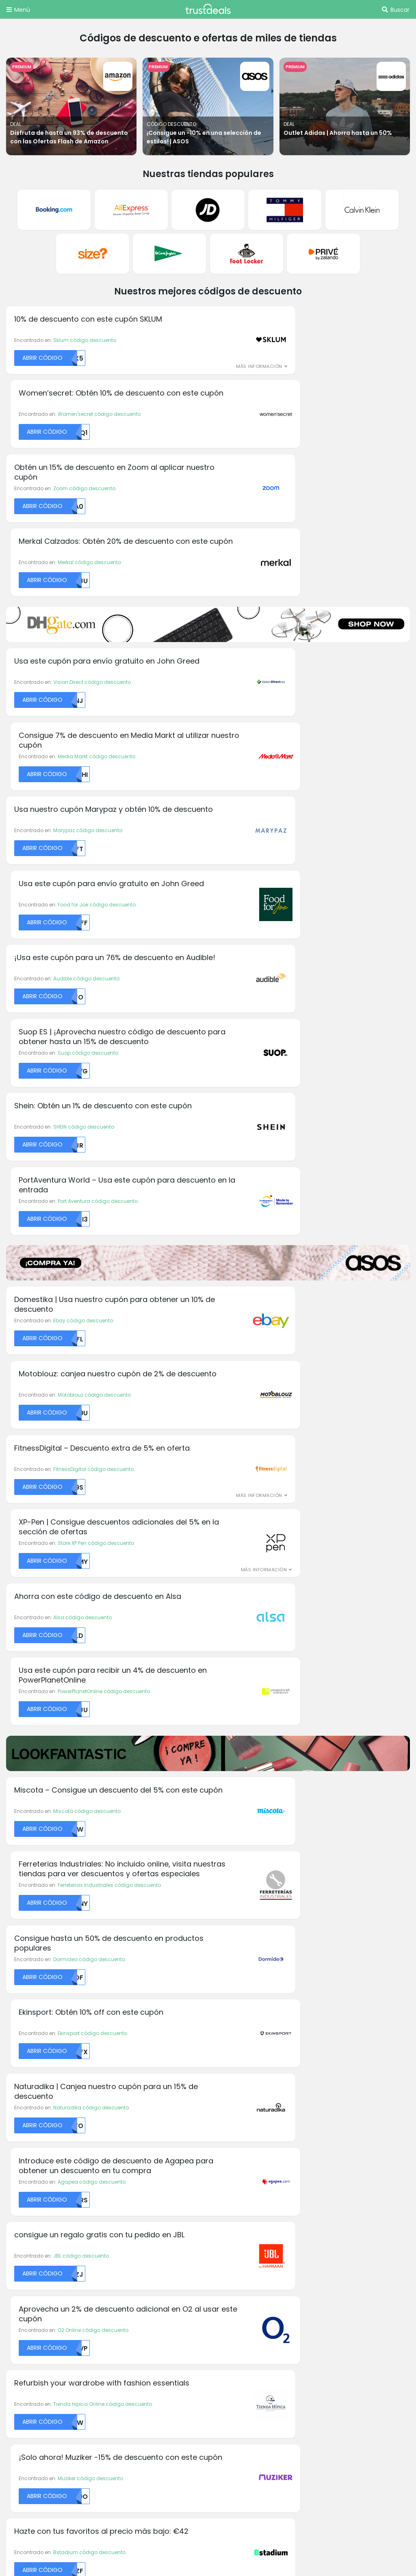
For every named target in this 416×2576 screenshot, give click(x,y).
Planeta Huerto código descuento (300, 1582)
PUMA (324, 2158)
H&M (219, 2097)
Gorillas (119, 2148)
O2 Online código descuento (294, 1347)
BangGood (20, 2128)
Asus (12, 2107)
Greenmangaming (238, 2077)
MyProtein (329, 2077)
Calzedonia (20, 2168)
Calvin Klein (20, 2158)
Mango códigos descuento (44, 2380)
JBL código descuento (81, 1347)
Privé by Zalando (338, 2148)
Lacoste (224, 2168)
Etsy (115, 2118)
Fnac (116, 2128)
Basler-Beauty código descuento (300, 1506)
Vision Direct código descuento (92, 489)
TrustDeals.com (329, 2460)
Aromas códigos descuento (45, 2234)
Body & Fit (18, 2138)
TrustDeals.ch (271, 2416)
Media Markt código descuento (298, 489)
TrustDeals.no (117, 2460)
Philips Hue (331, 2107)
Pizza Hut (329, 2128)
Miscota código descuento (87, 1112)
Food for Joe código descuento (298, 565)
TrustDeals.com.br (195, 2416)
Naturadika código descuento (91, 1271)
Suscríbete (266, 1990)
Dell (114, 2067)
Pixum (325, 2118)
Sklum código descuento (84, 291)
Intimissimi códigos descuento (48, 2351)
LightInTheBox (335, 2067)
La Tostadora (230, 2158)
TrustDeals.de (342, 2416)
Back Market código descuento (298, 1658)
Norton (326, 2087)
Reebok (327, 2168)
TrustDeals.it (257, 2438)
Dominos (121, 2097)
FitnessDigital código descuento (93, 914)
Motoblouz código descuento (295, 838)
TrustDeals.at (48, 2416)
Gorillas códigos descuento (44, 2244)
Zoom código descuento (84, 367)
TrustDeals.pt (187, 2460)
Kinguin (223, 2148)
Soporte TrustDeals (240, 2254)
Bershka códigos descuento (45, 2332)
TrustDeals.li (323, 2438)
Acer (11, 2067)
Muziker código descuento (292, 1423)
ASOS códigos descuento (42, 2322)
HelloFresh (226, 2107)
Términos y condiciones (246, 2234)
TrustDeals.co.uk (52, 2483)
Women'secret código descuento (300, 291)
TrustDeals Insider (135, 2263)
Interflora (225, 2128)
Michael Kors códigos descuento (51, 2254)
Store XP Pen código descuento (297, 914)
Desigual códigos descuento (46, 2341)
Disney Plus (123, 2077)
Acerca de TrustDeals (140, 2234)
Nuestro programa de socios (150, 2254)
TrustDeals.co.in (185, 2438)
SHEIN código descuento (83, 717)
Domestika (123, 2087)
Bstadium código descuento (89, 1506)
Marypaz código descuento (87, 565)
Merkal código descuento (291, 367)
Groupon (225, 2087)
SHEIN (325, 2179)
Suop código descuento (289, 641)
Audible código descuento (86, 641)
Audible (15, 2118)
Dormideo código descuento (89, 1195)
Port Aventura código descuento (299, 717)
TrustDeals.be (118, 2416)
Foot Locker (123, 2138)
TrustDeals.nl (47, 2460)
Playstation (332, 2138)
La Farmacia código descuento (92, 1582)
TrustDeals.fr (114, 2438)
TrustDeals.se (256, 2460)
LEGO (220, 2179)
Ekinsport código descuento (294, 1195)
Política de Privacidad (244, 2244)
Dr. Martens (123, 2107)
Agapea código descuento (293, 1271)
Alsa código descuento (82, 990)
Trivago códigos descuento (44, 2390)
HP (217, 2118)
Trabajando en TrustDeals (146, 2244)
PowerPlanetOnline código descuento (305, 990)
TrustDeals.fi (47, 2438)
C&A (11, 2148)
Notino (326, 2097)
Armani (15, 2097)
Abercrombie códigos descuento (52, 2302)
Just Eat (224, 2138)
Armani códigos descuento (44, 2312)
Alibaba (16, 2077)
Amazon (16, 2087)
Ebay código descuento (83, 838)
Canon (15, 2179)
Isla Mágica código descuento (91, 1658)
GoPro (221, 2067)
